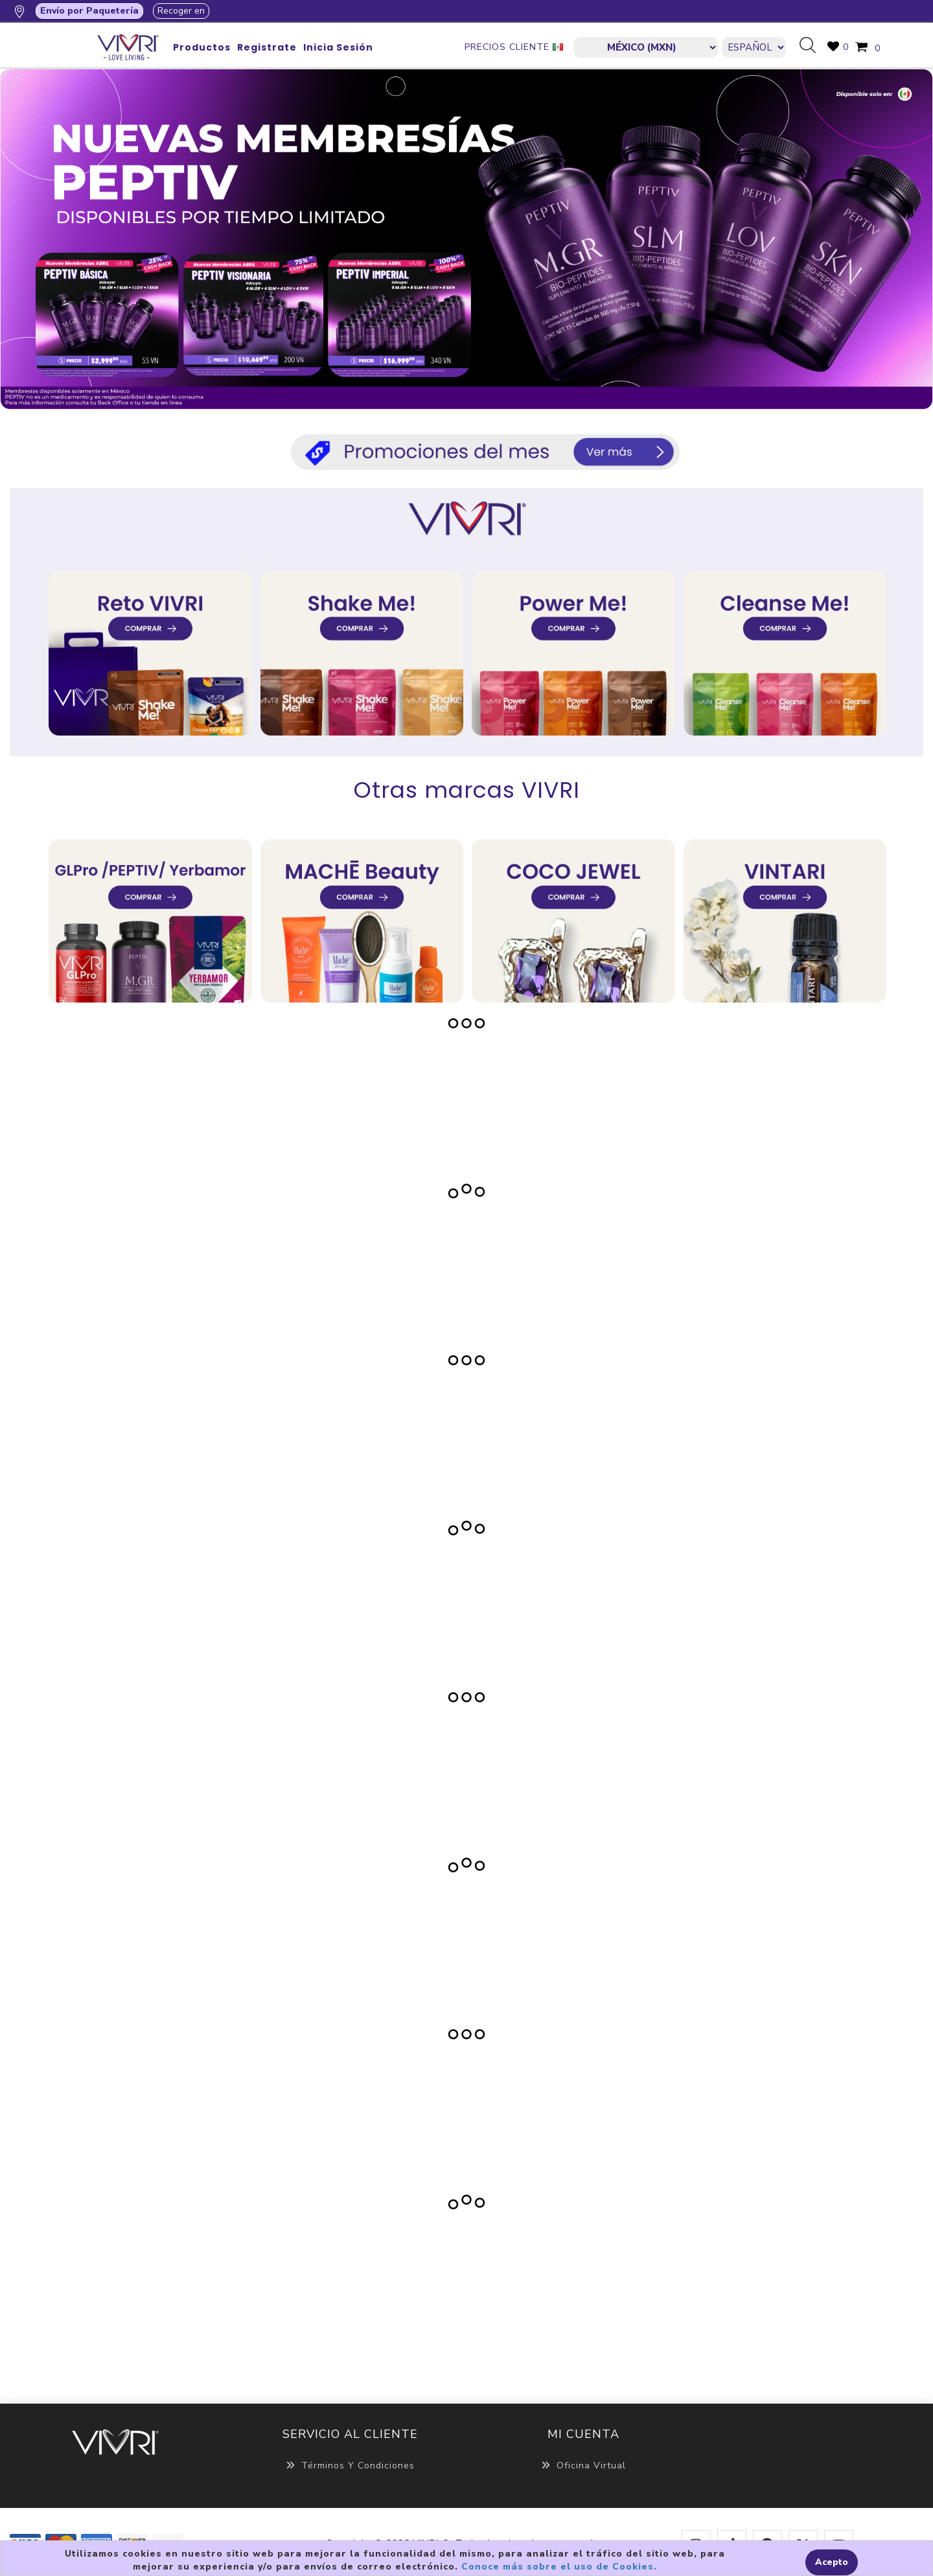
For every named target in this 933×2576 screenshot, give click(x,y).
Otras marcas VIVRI (467, 790)
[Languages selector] (754, 47)
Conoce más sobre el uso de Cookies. (559, 2566)
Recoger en (181, 11)
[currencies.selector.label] (646, 47)
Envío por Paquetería (89, 11)
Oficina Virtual (583, 2465)
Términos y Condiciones (350, 2465)
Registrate (267, 47)
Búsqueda (812, 46)
